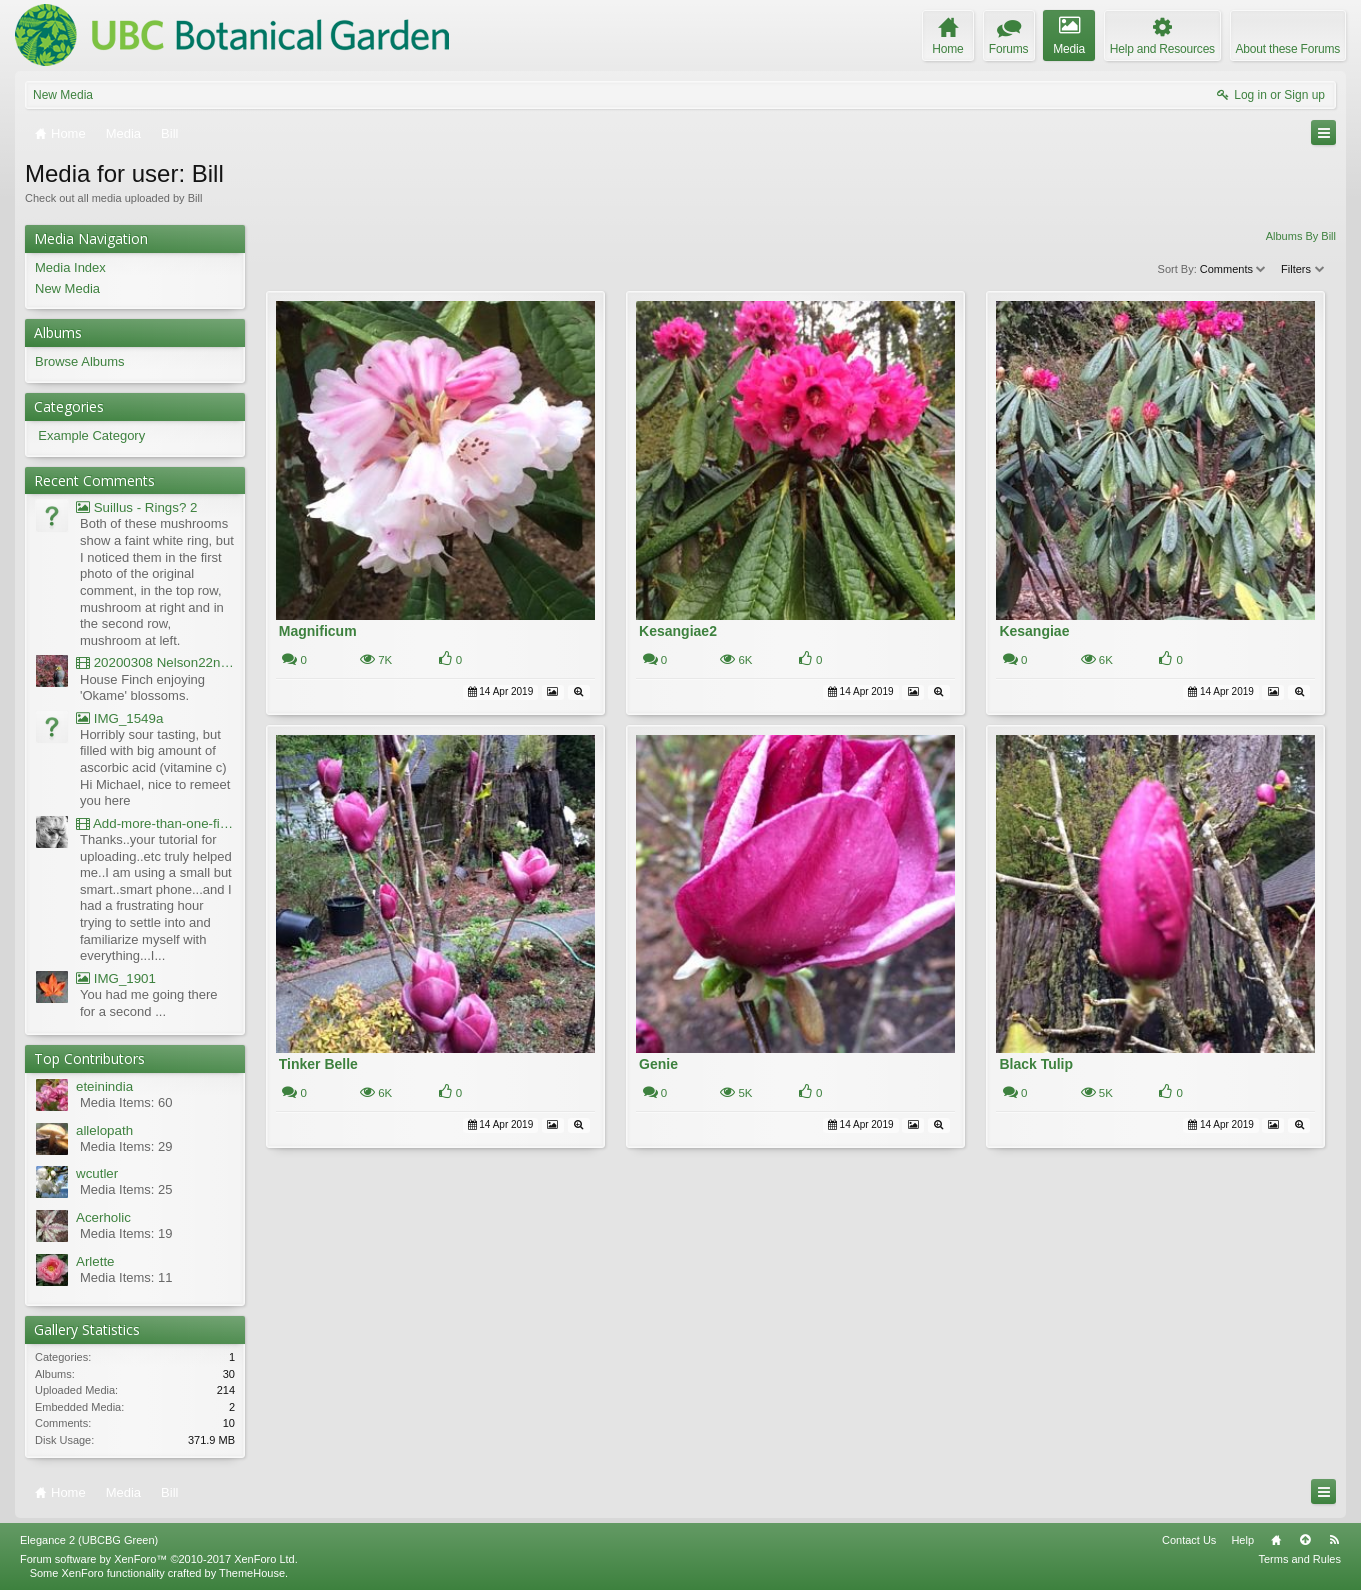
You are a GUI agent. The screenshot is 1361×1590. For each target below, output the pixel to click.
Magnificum (318, 631)
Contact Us (1189, 1540)
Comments (1234, 269)
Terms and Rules (1299, 1559)
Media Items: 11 (126, 1277)
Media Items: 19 (126, 1233)
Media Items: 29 (126, 1146)
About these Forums (1288, 49)
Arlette (95, 1261)
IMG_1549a (119, 718)
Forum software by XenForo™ (159, 1559)
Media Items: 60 (126, 1102)
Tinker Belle (318, 1064)
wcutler (97, 1173)
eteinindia (104, 1086)
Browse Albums (80, 361)
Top (1305, 1540)
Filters (1303, 269)
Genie (658, 1064)
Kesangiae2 (678, 631)
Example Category (91, 435)
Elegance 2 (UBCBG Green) (89, 1540)
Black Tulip (1036, 1064)
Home (1276, 1540)
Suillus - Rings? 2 (136, 507)
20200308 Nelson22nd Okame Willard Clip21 (155, 662)
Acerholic (103, 1217)
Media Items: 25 (126, 1189)
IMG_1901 (116, 978)
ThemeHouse (252, 1573)
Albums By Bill (1301, 236)
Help (1242, 1540)
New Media (63, 95)
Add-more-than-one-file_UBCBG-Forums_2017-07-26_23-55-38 (155, 823)
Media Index (70, 267)
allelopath (104, 1130)
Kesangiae (1034, 631)
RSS (1334, 1540)
